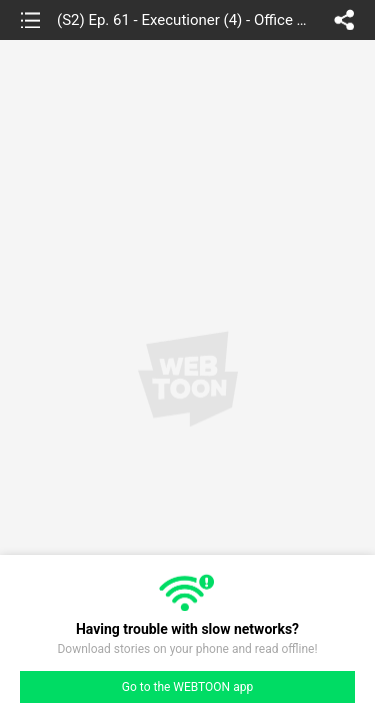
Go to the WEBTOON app (187, 687)
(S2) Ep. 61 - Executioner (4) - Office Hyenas (186, 20)
